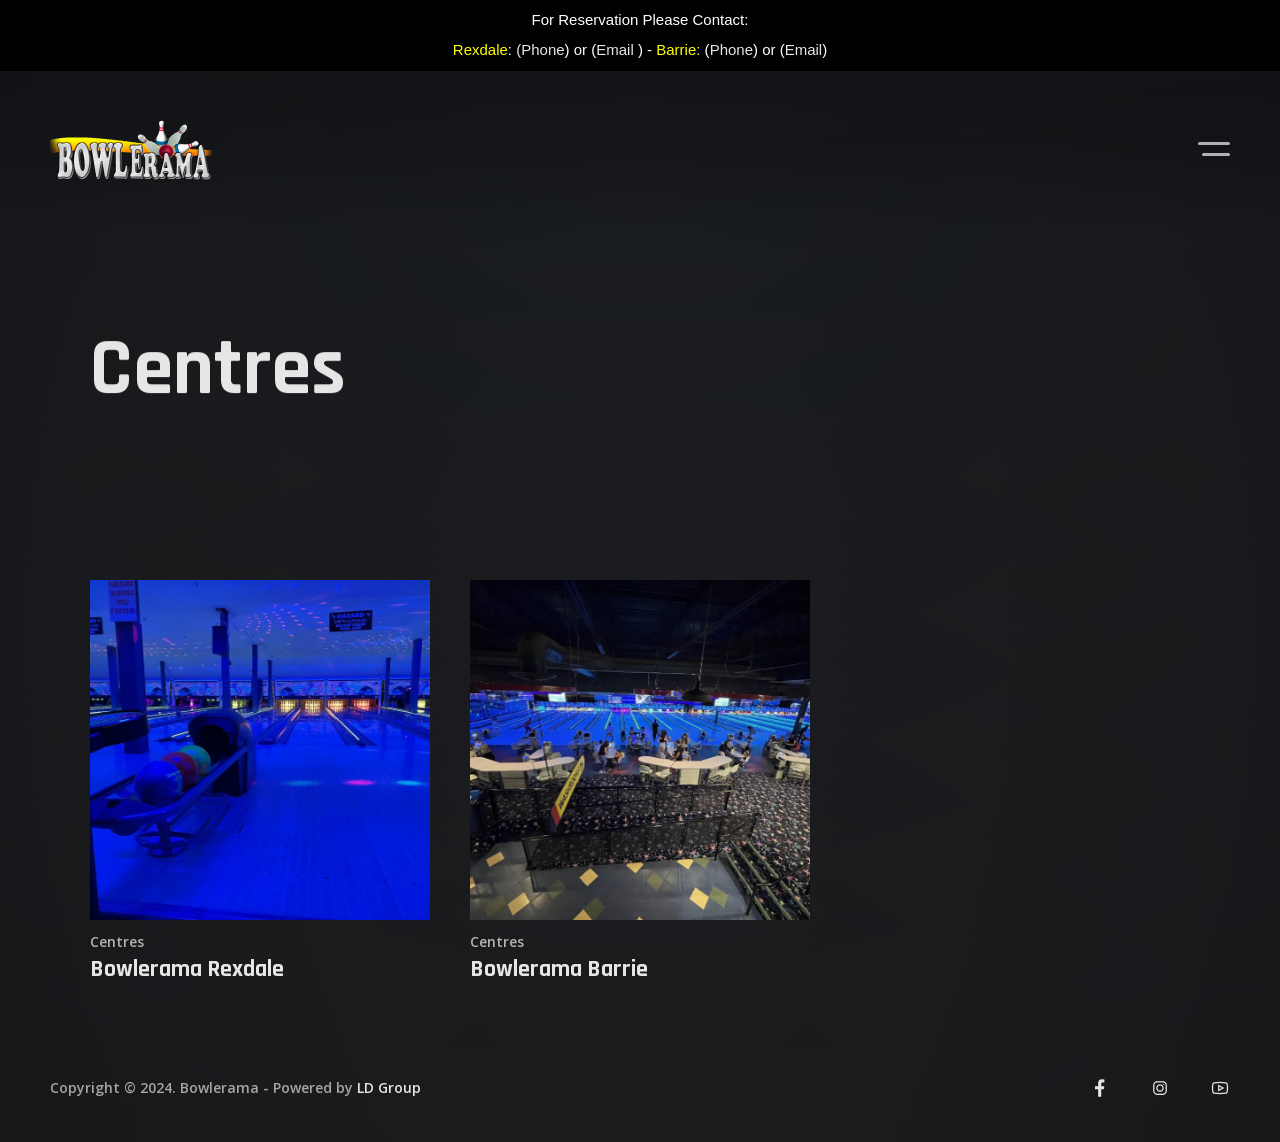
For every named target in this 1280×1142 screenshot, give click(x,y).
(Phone (540, 49)
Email (615, 49)
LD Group (389, 1087)
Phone (731, 49)
